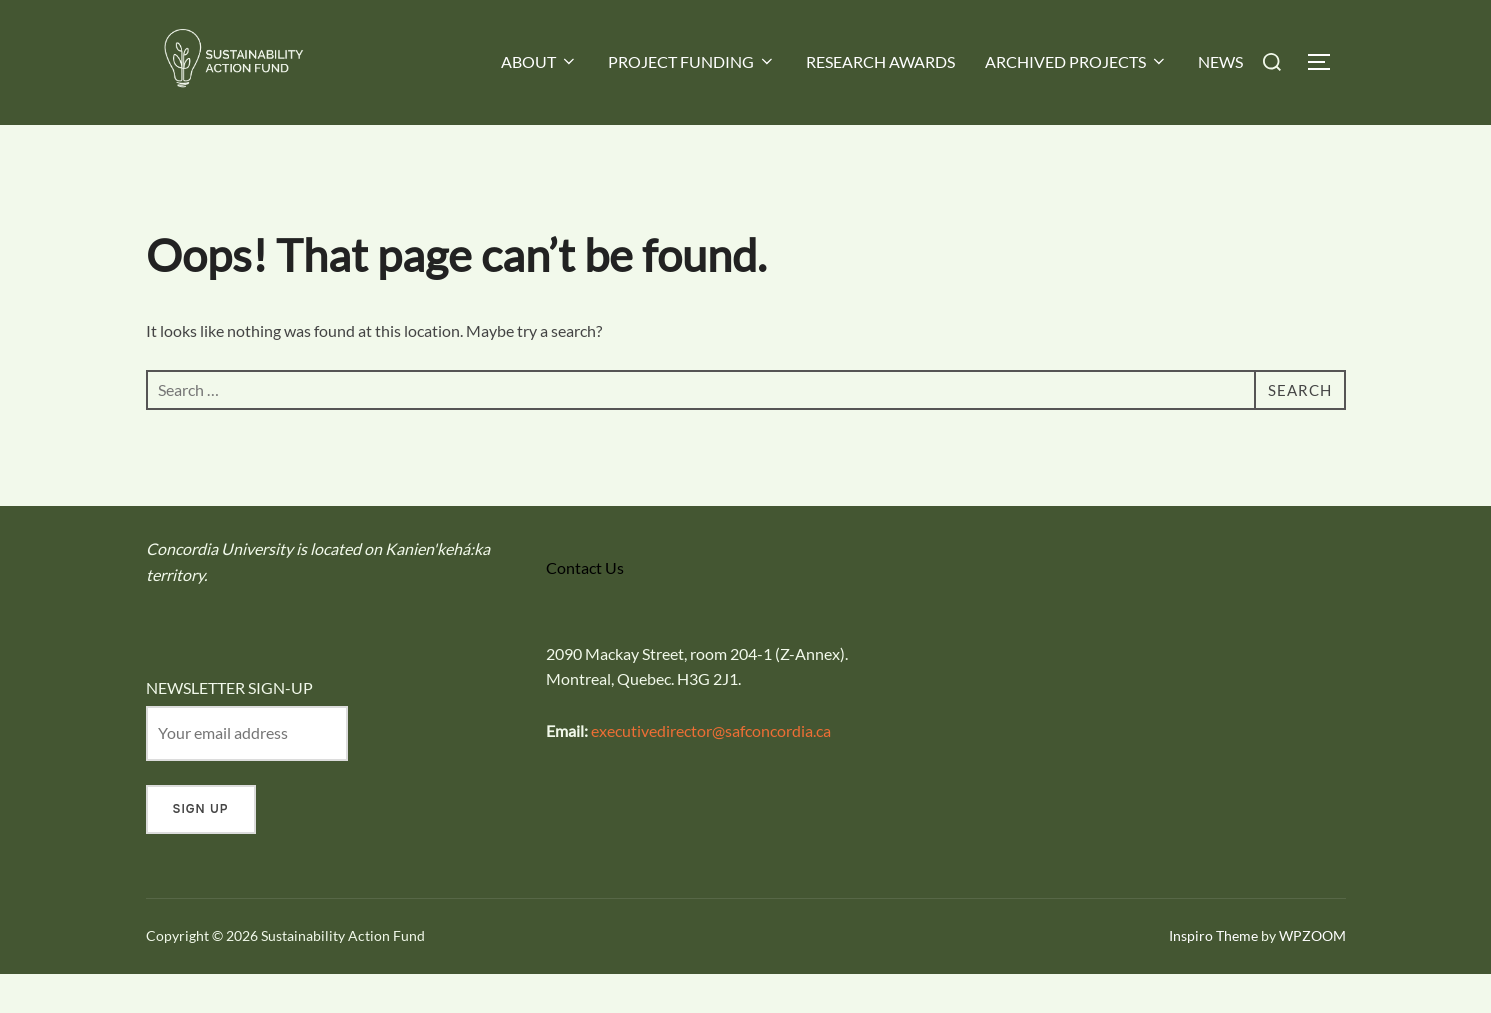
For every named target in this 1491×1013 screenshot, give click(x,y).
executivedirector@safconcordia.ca (711, 768)
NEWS (1220, 61)
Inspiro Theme (1213, 974)
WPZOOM (1312, 974)
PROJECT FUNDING (692, 61)
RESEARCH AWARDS (880, 61)
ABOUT (539, 61)
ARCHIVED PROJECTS (1076, 61)
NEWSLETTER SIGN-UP (229, 726)
